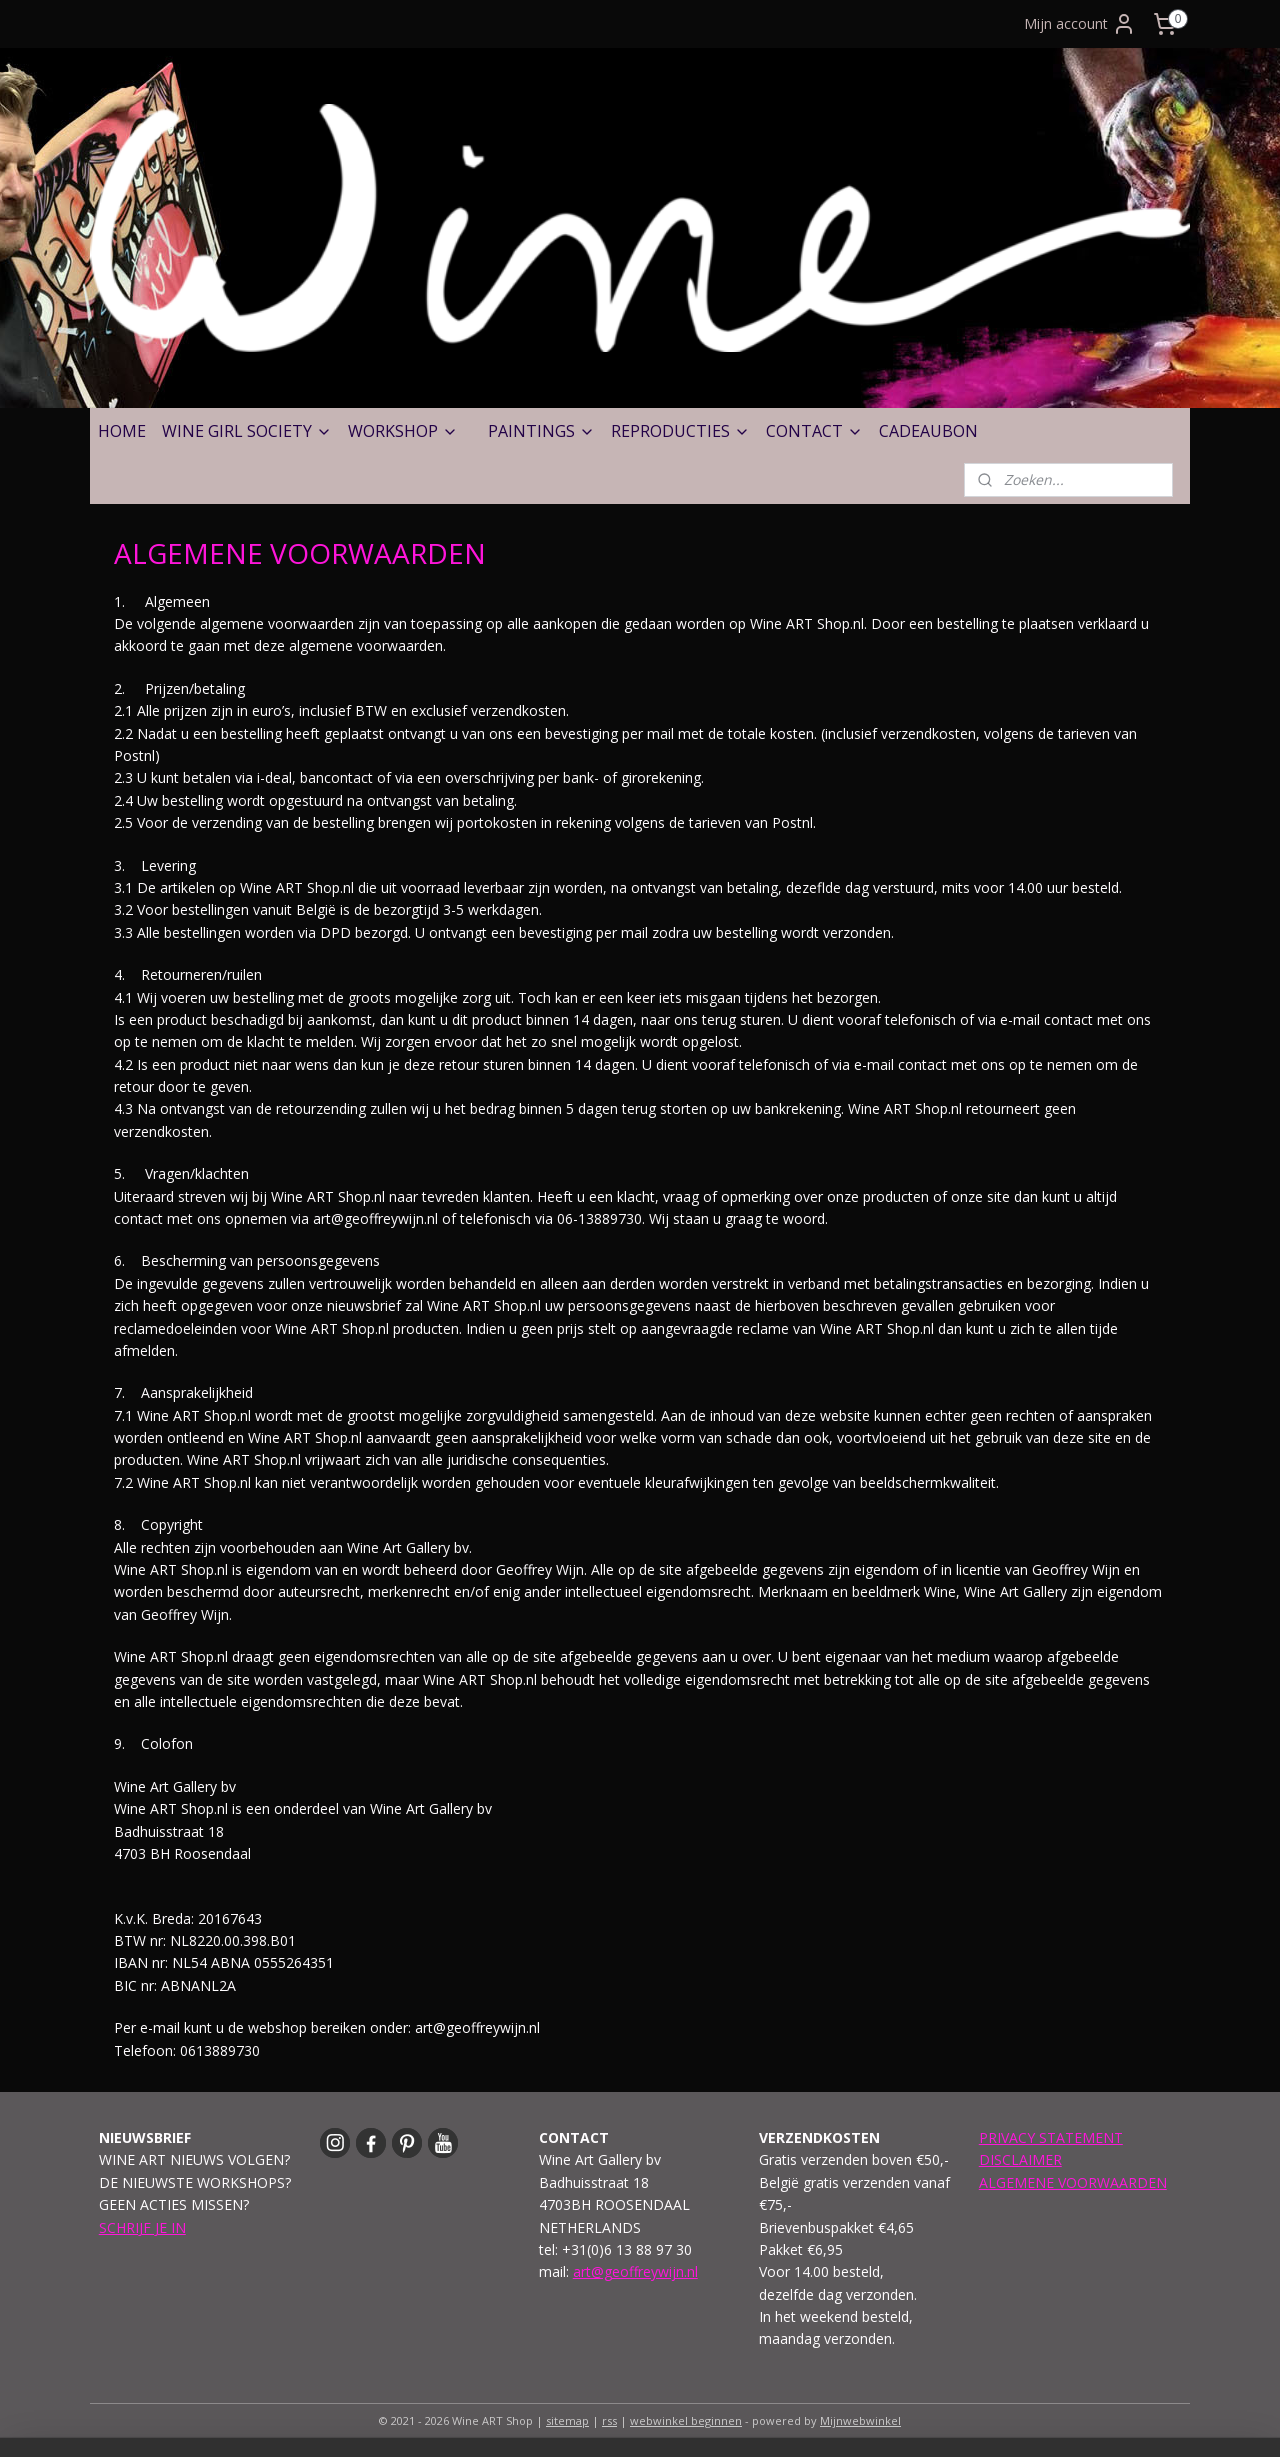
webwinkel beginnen (686, 2420)
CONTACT (814, 431)
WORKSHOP (403, 431)
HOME (122, 431)
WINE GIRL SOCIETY (247, 431)
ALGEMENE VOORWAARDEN (1073, 2182)
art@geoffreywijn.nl (635, 2271)
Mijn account (1080, 24)
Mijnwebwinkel (860, 2420)
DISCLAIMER (1020, 2159)
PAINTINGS (541, 431)
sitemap (567, 2420)
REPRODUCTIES (680, 431)
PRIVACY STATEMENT (1051, 2137)
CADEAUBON (928, 431)
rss (609, 2420)
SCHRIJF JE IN (142, 2227)
